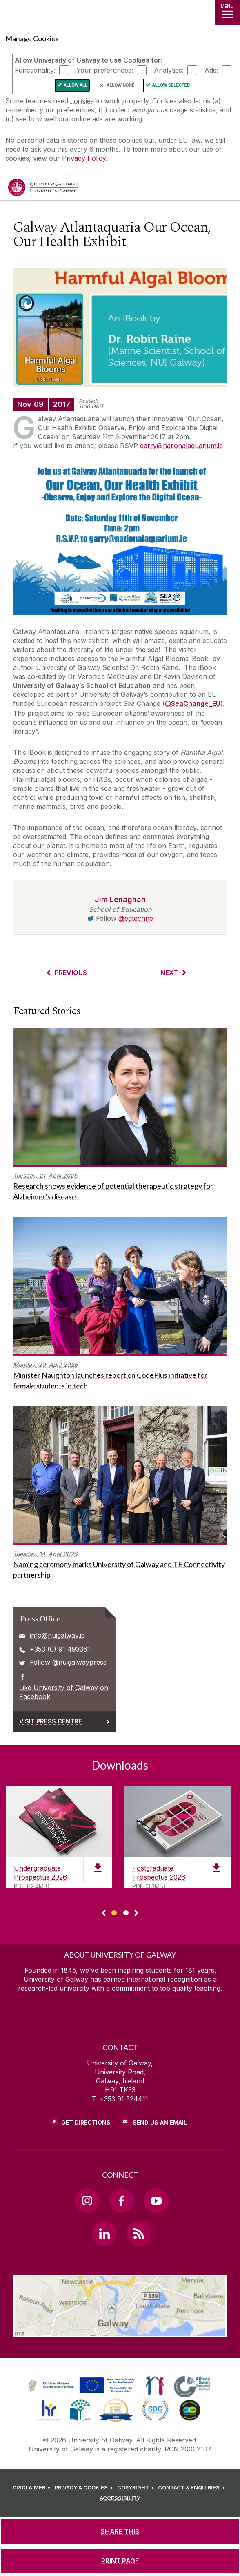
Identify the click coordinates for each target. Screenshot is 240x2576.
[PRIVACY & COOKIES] (85, 2487)
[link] (80, 2385)
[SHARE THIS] (120, 2531)
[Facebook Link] (121, 2200)
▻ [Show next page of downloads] (136, 1913)
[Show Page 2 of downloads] (126, 1911)
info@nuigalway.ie (57, 1635)
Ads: (211, 70)
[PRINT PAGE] (120, 2561)
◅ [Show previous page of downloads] (103, 1913)
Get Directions (86, 2122)
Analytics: (169, 70)
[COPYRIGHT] (137, 2487)
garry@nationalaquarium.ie (181, 446)
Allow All (76, 85)
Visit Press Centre (50, 1721)
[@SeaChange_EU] (192, 704)
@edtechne (135, 918)
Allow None (120, 85)
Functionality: (35, 70)
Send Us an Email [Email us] (160, 2122)
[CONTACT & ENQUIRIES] (192, 2487)
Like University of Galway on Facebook (63, 1692)
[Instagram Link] (87, 2200)
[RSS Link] (139, 2233)
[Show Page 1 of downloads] (114, 1911)
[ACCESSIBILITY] (120, 2498)
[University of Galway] (43, 189)
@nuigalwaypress (79, 1662)
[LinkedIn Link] (104, 2233)
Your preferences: (104, 70)
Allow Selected (171, 85)
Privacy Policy (84, 158)
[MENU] (227, 12)
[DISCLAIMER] (33, 2487)
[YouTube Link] (156, 2200)
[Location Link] (120, 2331)
